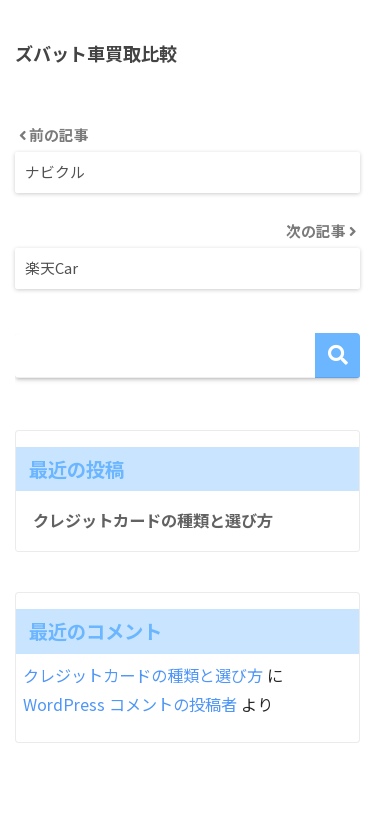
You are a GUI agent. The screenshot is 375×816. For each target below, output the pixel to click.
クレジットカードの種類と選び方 (153, 520)
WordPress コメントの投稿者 (130, 704)
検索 (337, 355)
